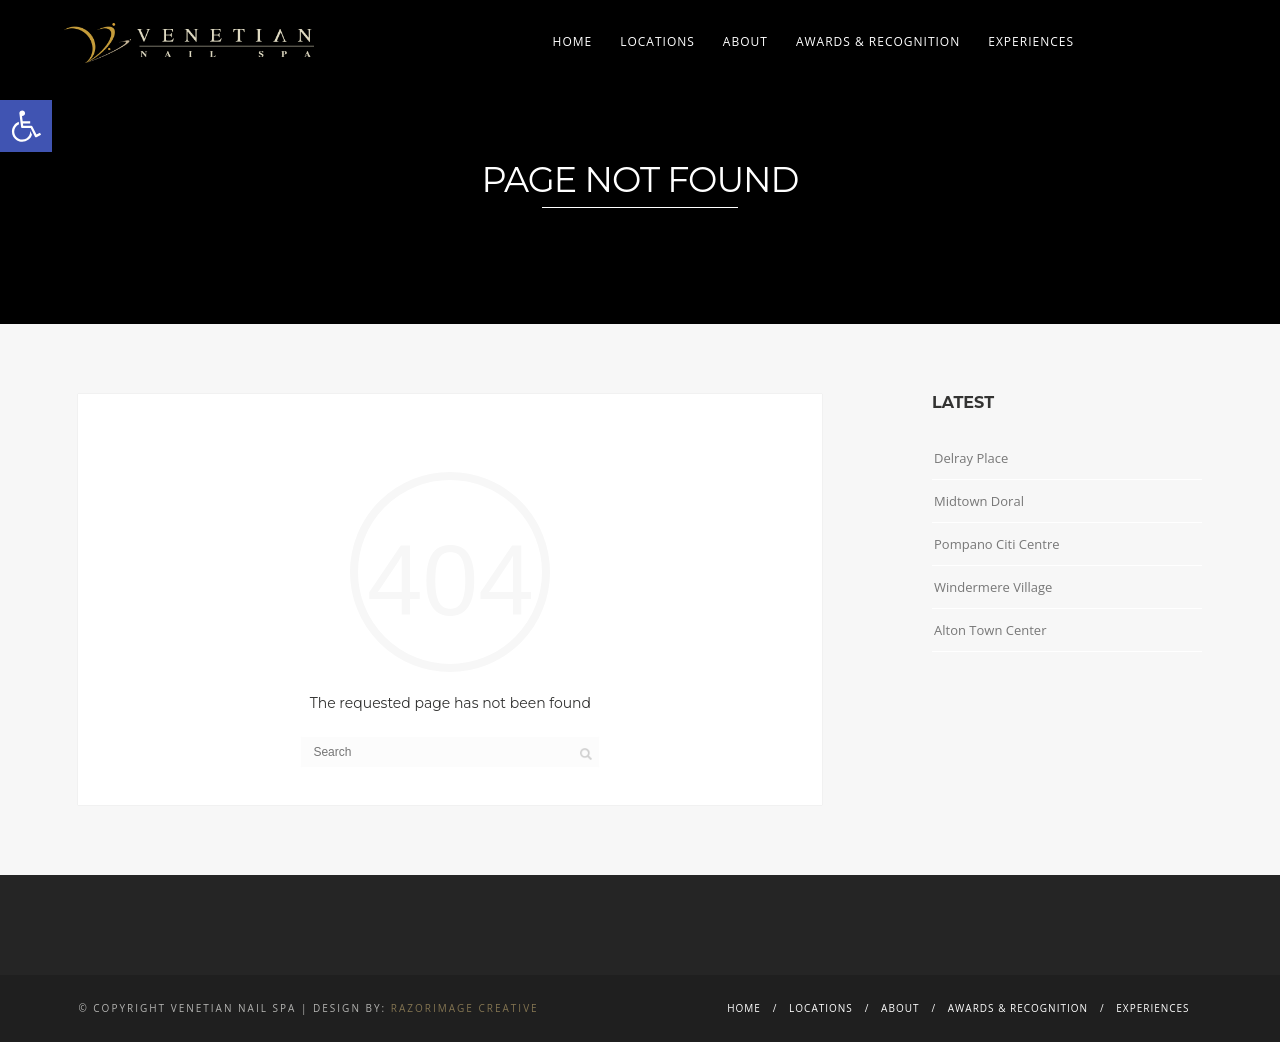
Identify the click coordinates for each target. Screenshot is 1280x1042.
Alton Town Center (990, 630)
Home (573, 41)
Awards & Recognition (878, 41)
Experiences (1031, 41)
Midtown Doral (979, 501)
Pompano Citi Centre (997, 544)
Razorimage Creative (465, 1008)
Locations (657, 41)
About (745, 41)
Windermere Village (993, 587)
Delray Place (971, 458)
